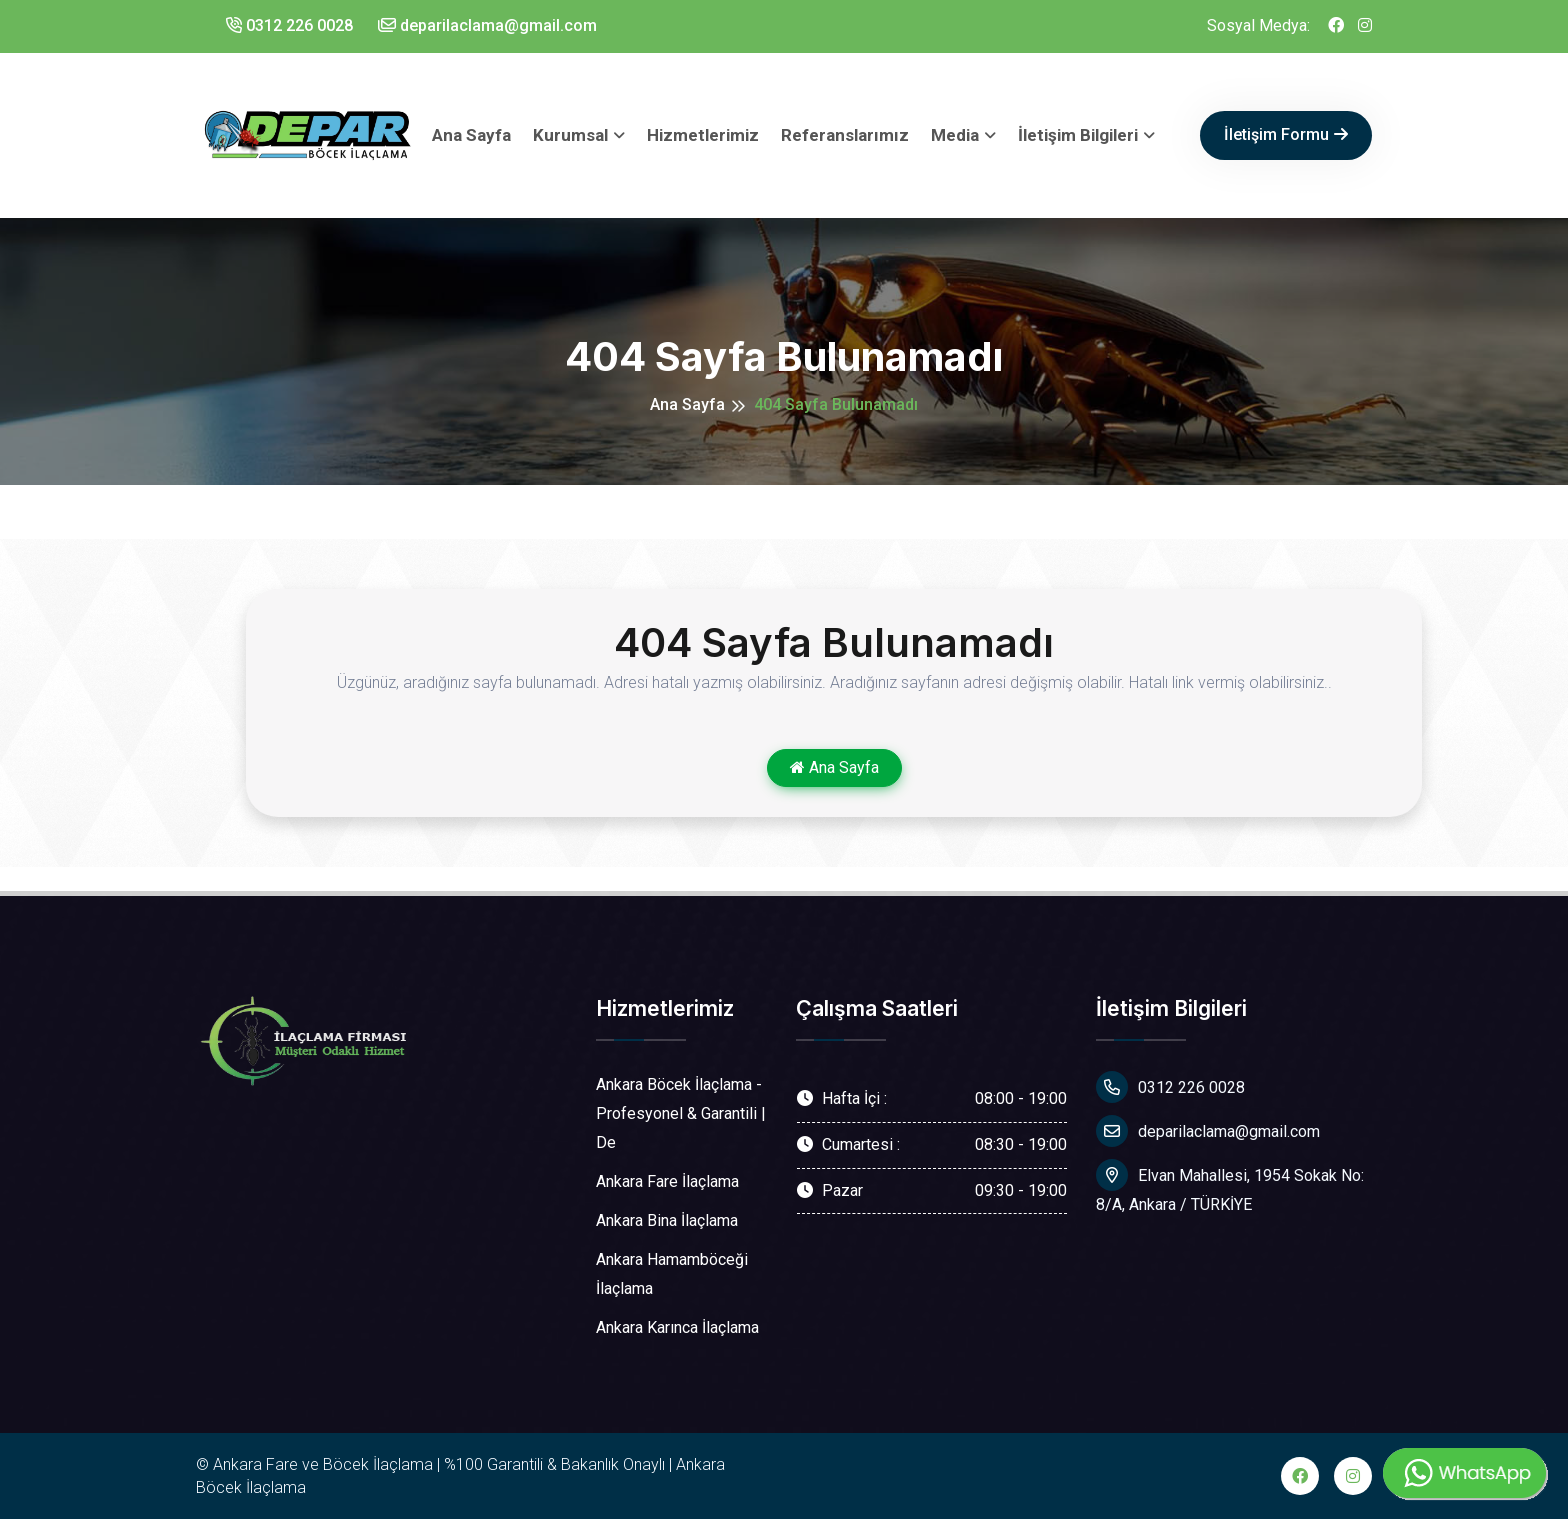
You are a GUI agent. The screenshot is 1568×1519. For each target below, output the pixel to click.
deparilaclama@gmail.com (487, 25)
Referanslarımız (845, 135)
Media (955, 135)
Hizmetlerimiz (703, 135)
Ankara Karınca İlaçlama (677, 1327)
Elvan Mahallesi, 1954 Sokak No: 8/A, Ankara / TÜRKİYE (1230, 1186)
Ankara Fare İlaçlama (667, 1181)
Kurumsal (570, 135)
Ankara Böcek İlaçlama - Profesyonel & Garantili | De (681, 1113)
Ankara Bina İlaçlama (667, 1220)
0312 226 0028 (289, 25)
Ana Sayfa (471, 135)
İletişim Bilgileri (1078, 135)
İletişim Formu (1286, 134)
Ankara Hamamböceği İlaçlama (672, 1274)
